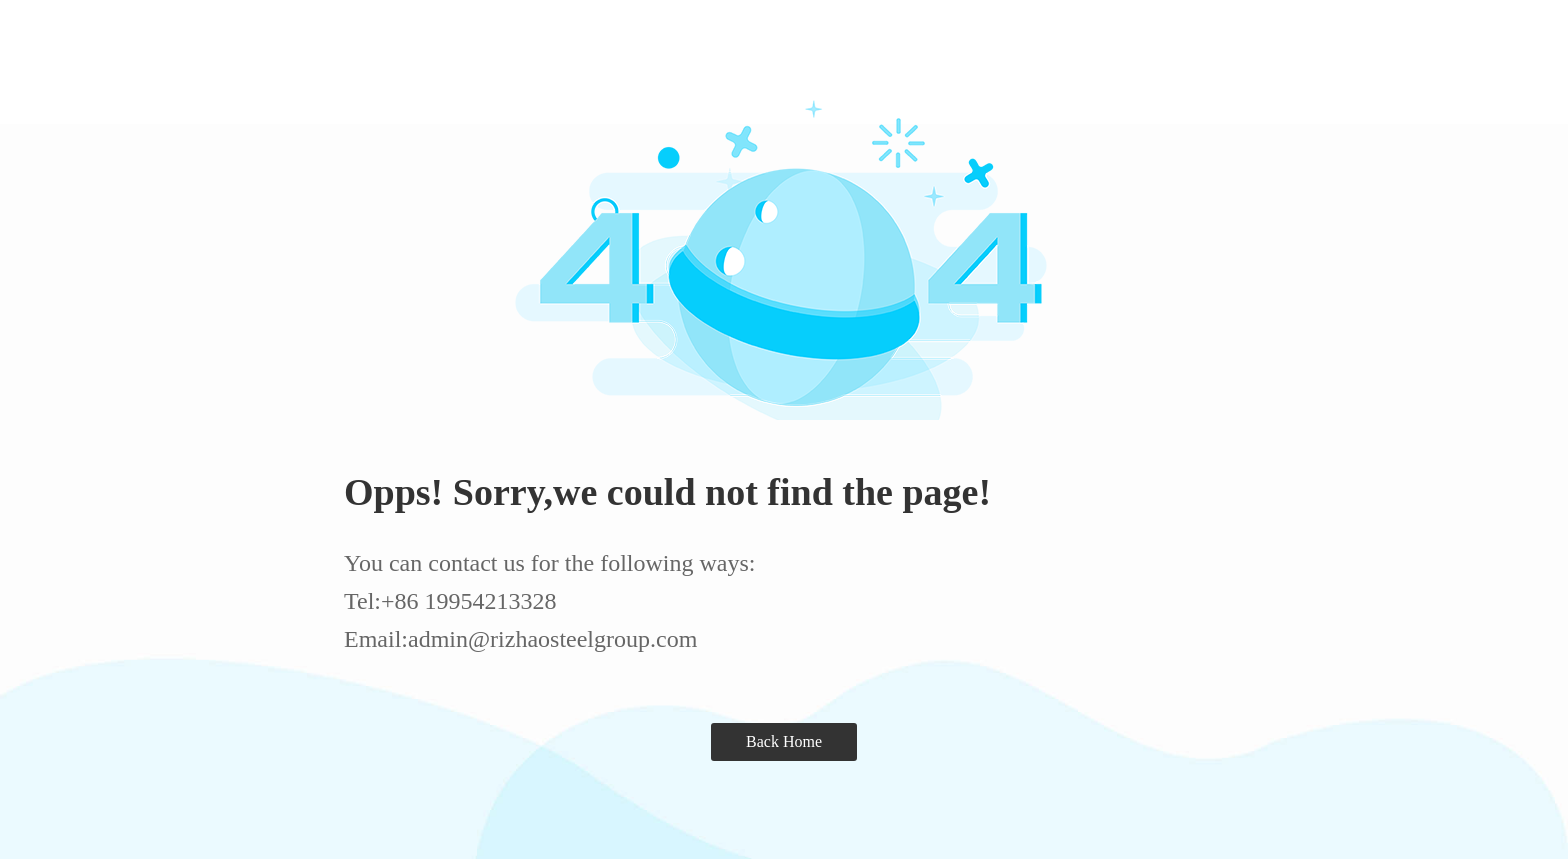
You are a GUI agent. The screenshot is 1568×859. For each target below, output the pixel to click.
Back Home (784, 741)
